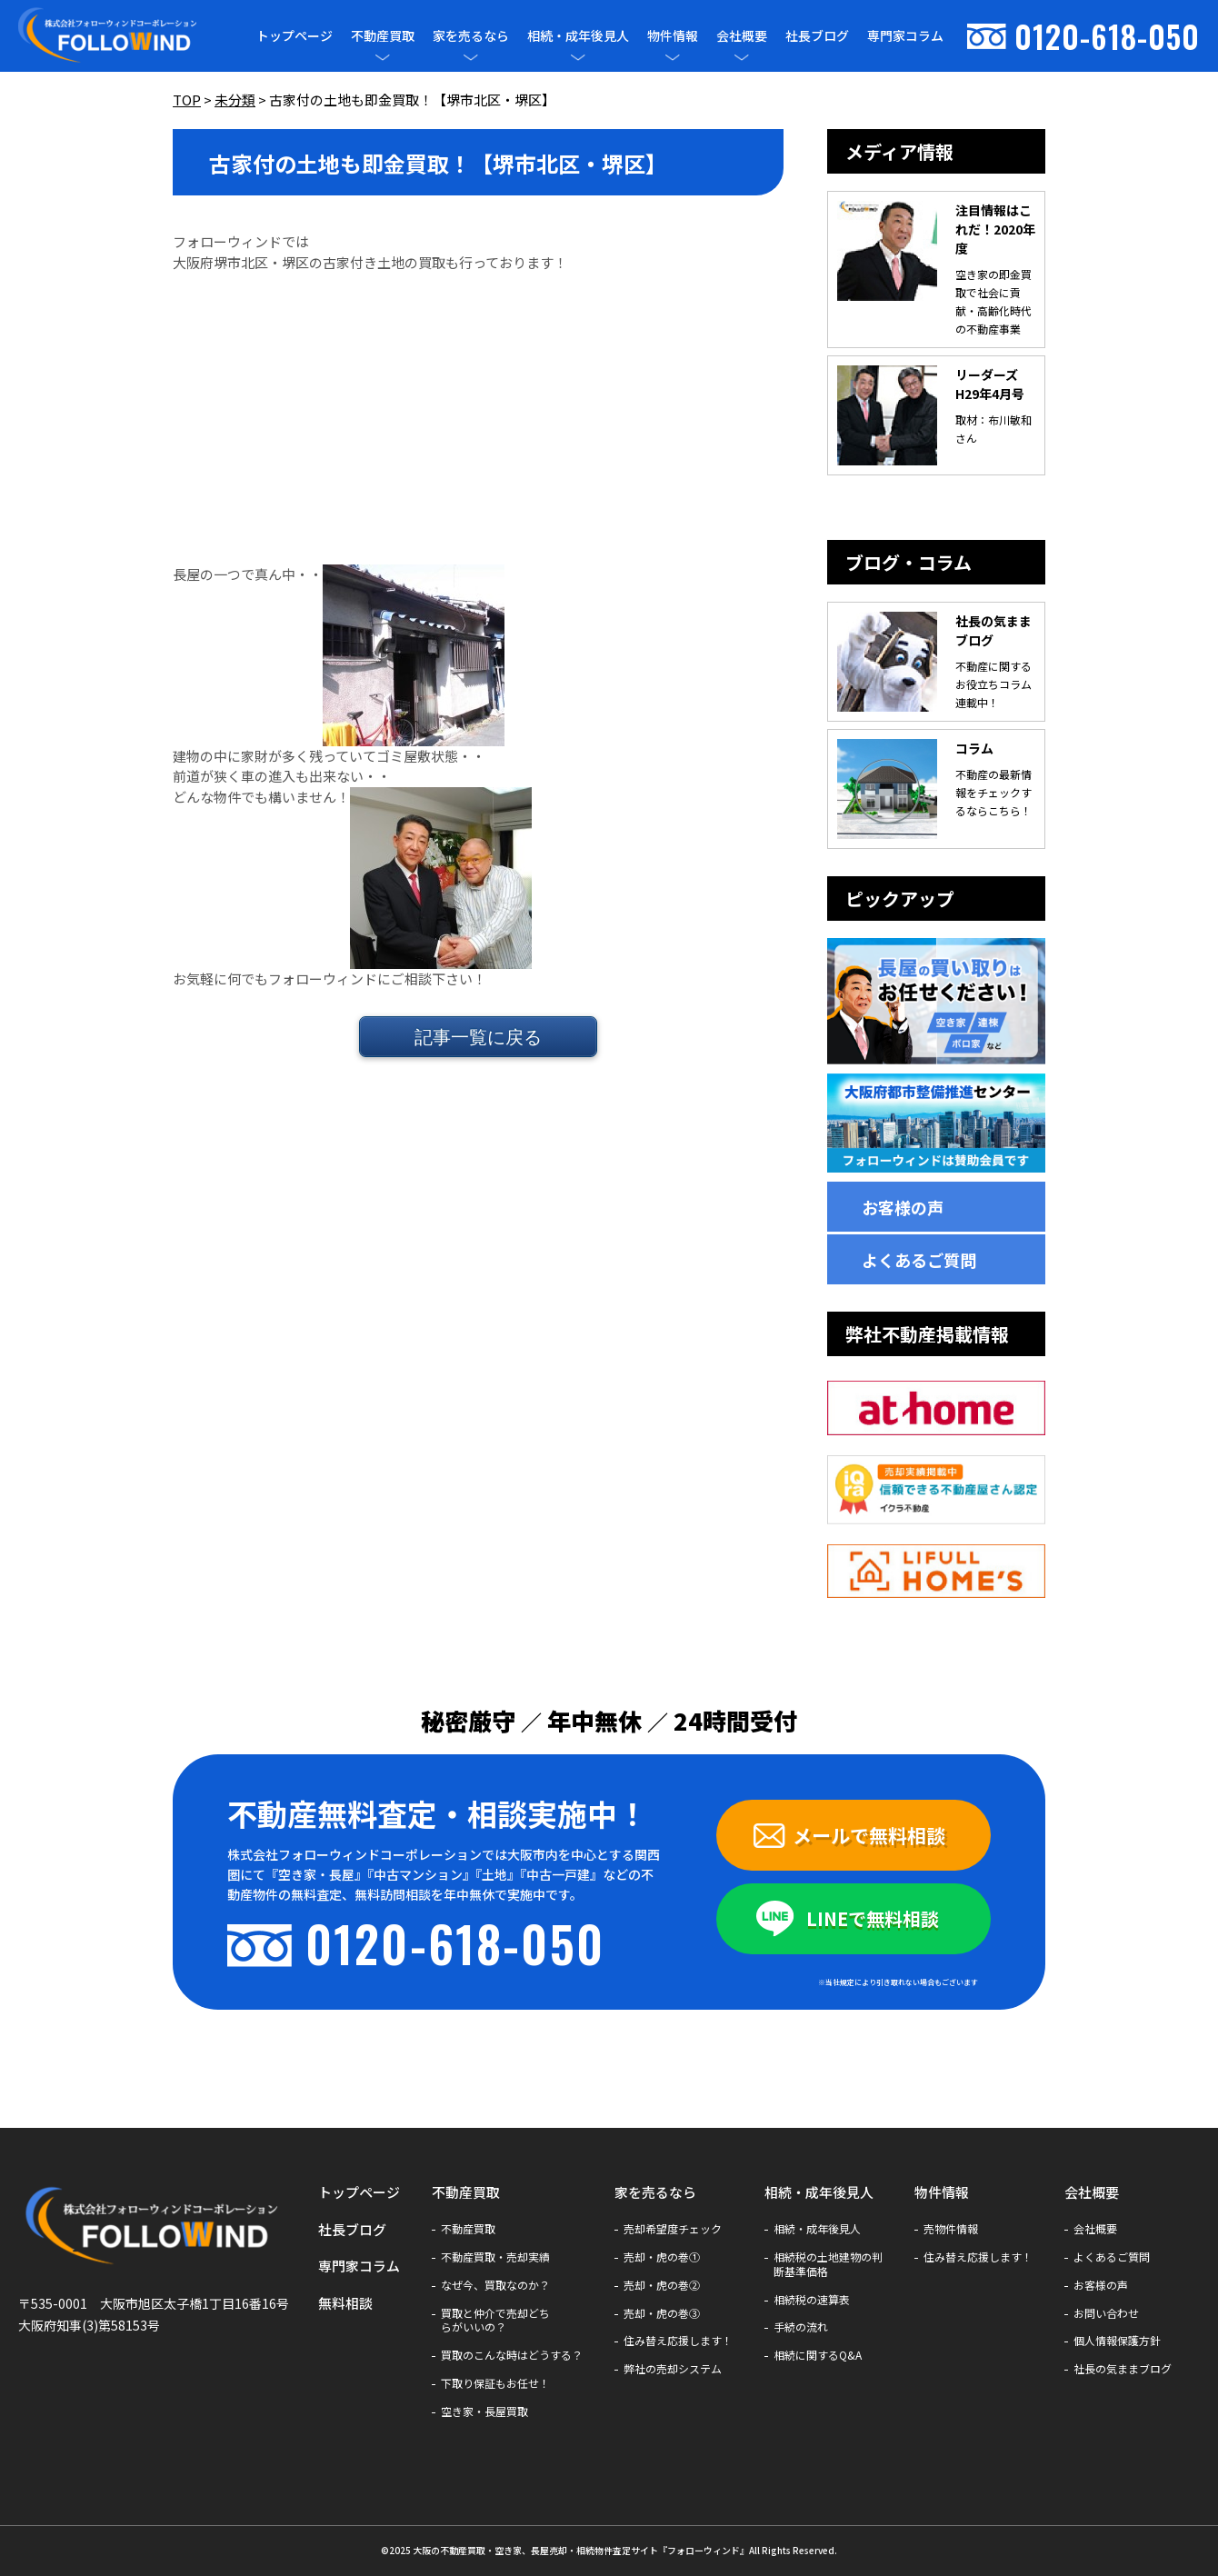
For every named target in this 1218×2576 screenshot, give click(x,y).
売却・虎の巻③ (662, 2313)
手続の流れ (801, 2327)
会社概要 (741, 36)
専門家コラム (905, 35)
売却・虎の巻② (662, 2285)
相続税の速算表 (812, 2299)
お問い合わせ (1106, 2313)
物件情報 (672, 36)
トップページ (294, 35)
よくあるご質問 (919, 1260)
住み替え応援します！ (678, 2340)
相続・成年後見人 (578, 36)
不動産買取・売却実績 (495, 2257)
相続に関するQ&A (818, 2355)
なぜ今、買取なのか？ (495, 2285)
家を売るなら (471, 36)
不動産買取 (382, 36)
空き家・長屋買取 (484, 2411)
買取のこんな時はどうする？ (512, 2355)
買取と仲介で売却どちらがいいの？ (495, 2320)
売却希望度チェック (673, 2229)
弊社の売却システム (673, 2368)
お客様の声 (902, 1207)
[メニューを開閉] (382, 57)
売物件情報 (950, 2229)
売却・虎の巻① (662, 2257)
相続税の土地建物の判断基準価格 (828, 2264)
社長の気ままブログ (1122, 2368)
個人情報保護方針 (1117, 2340)
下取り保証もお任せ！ (495, 2383)
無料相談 (345, 2302)
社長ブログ (817, 35)
